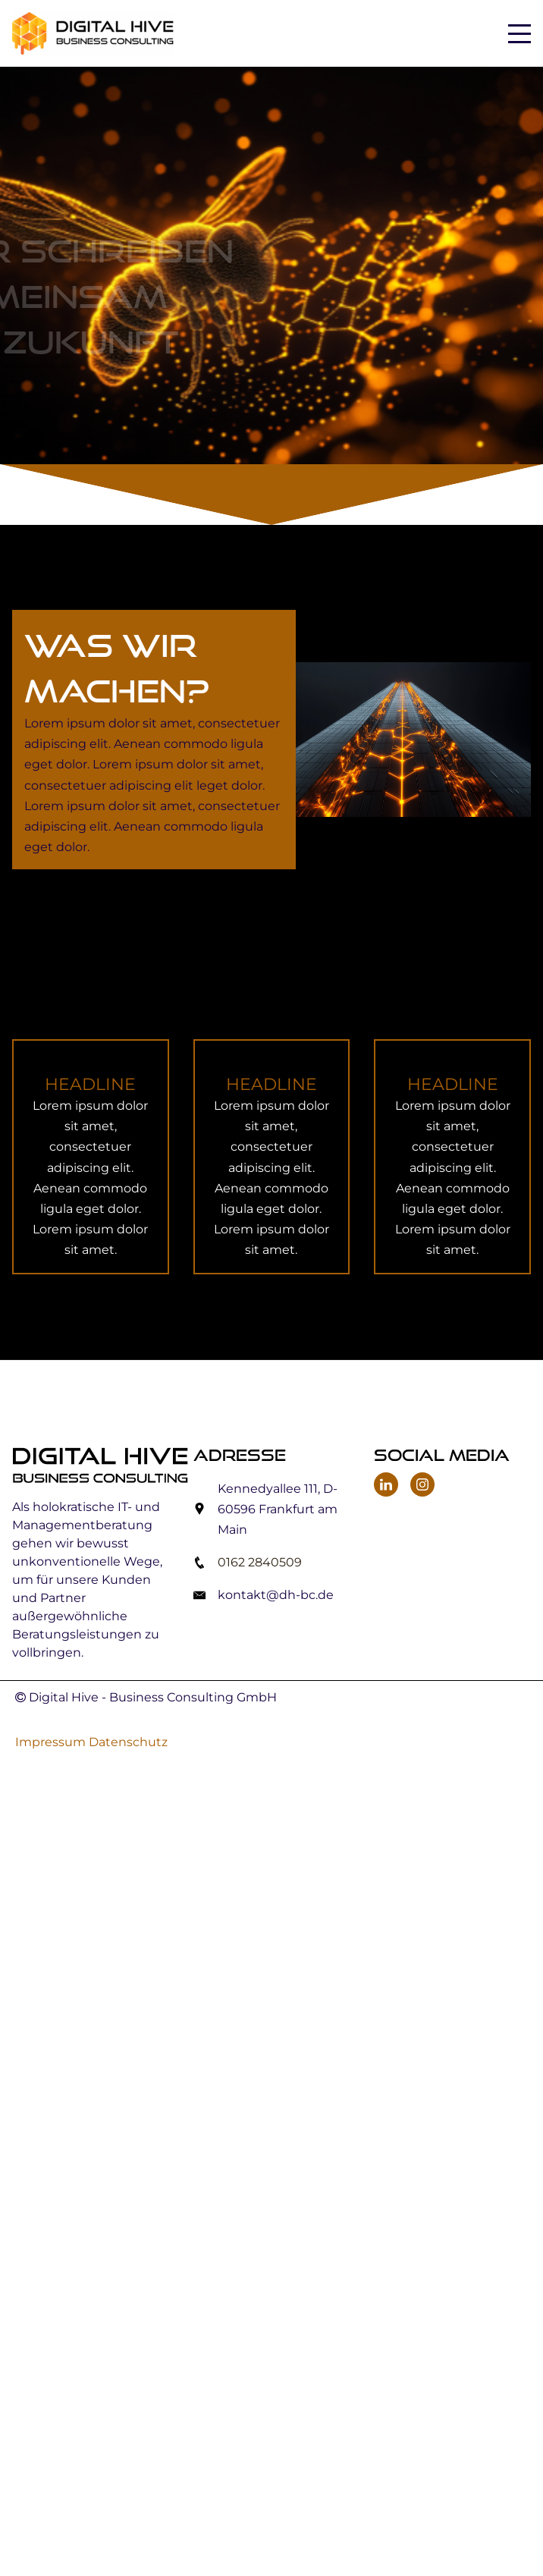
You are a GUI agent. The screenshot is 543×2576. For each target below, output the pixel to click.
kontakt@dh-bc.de (276, 1595)
